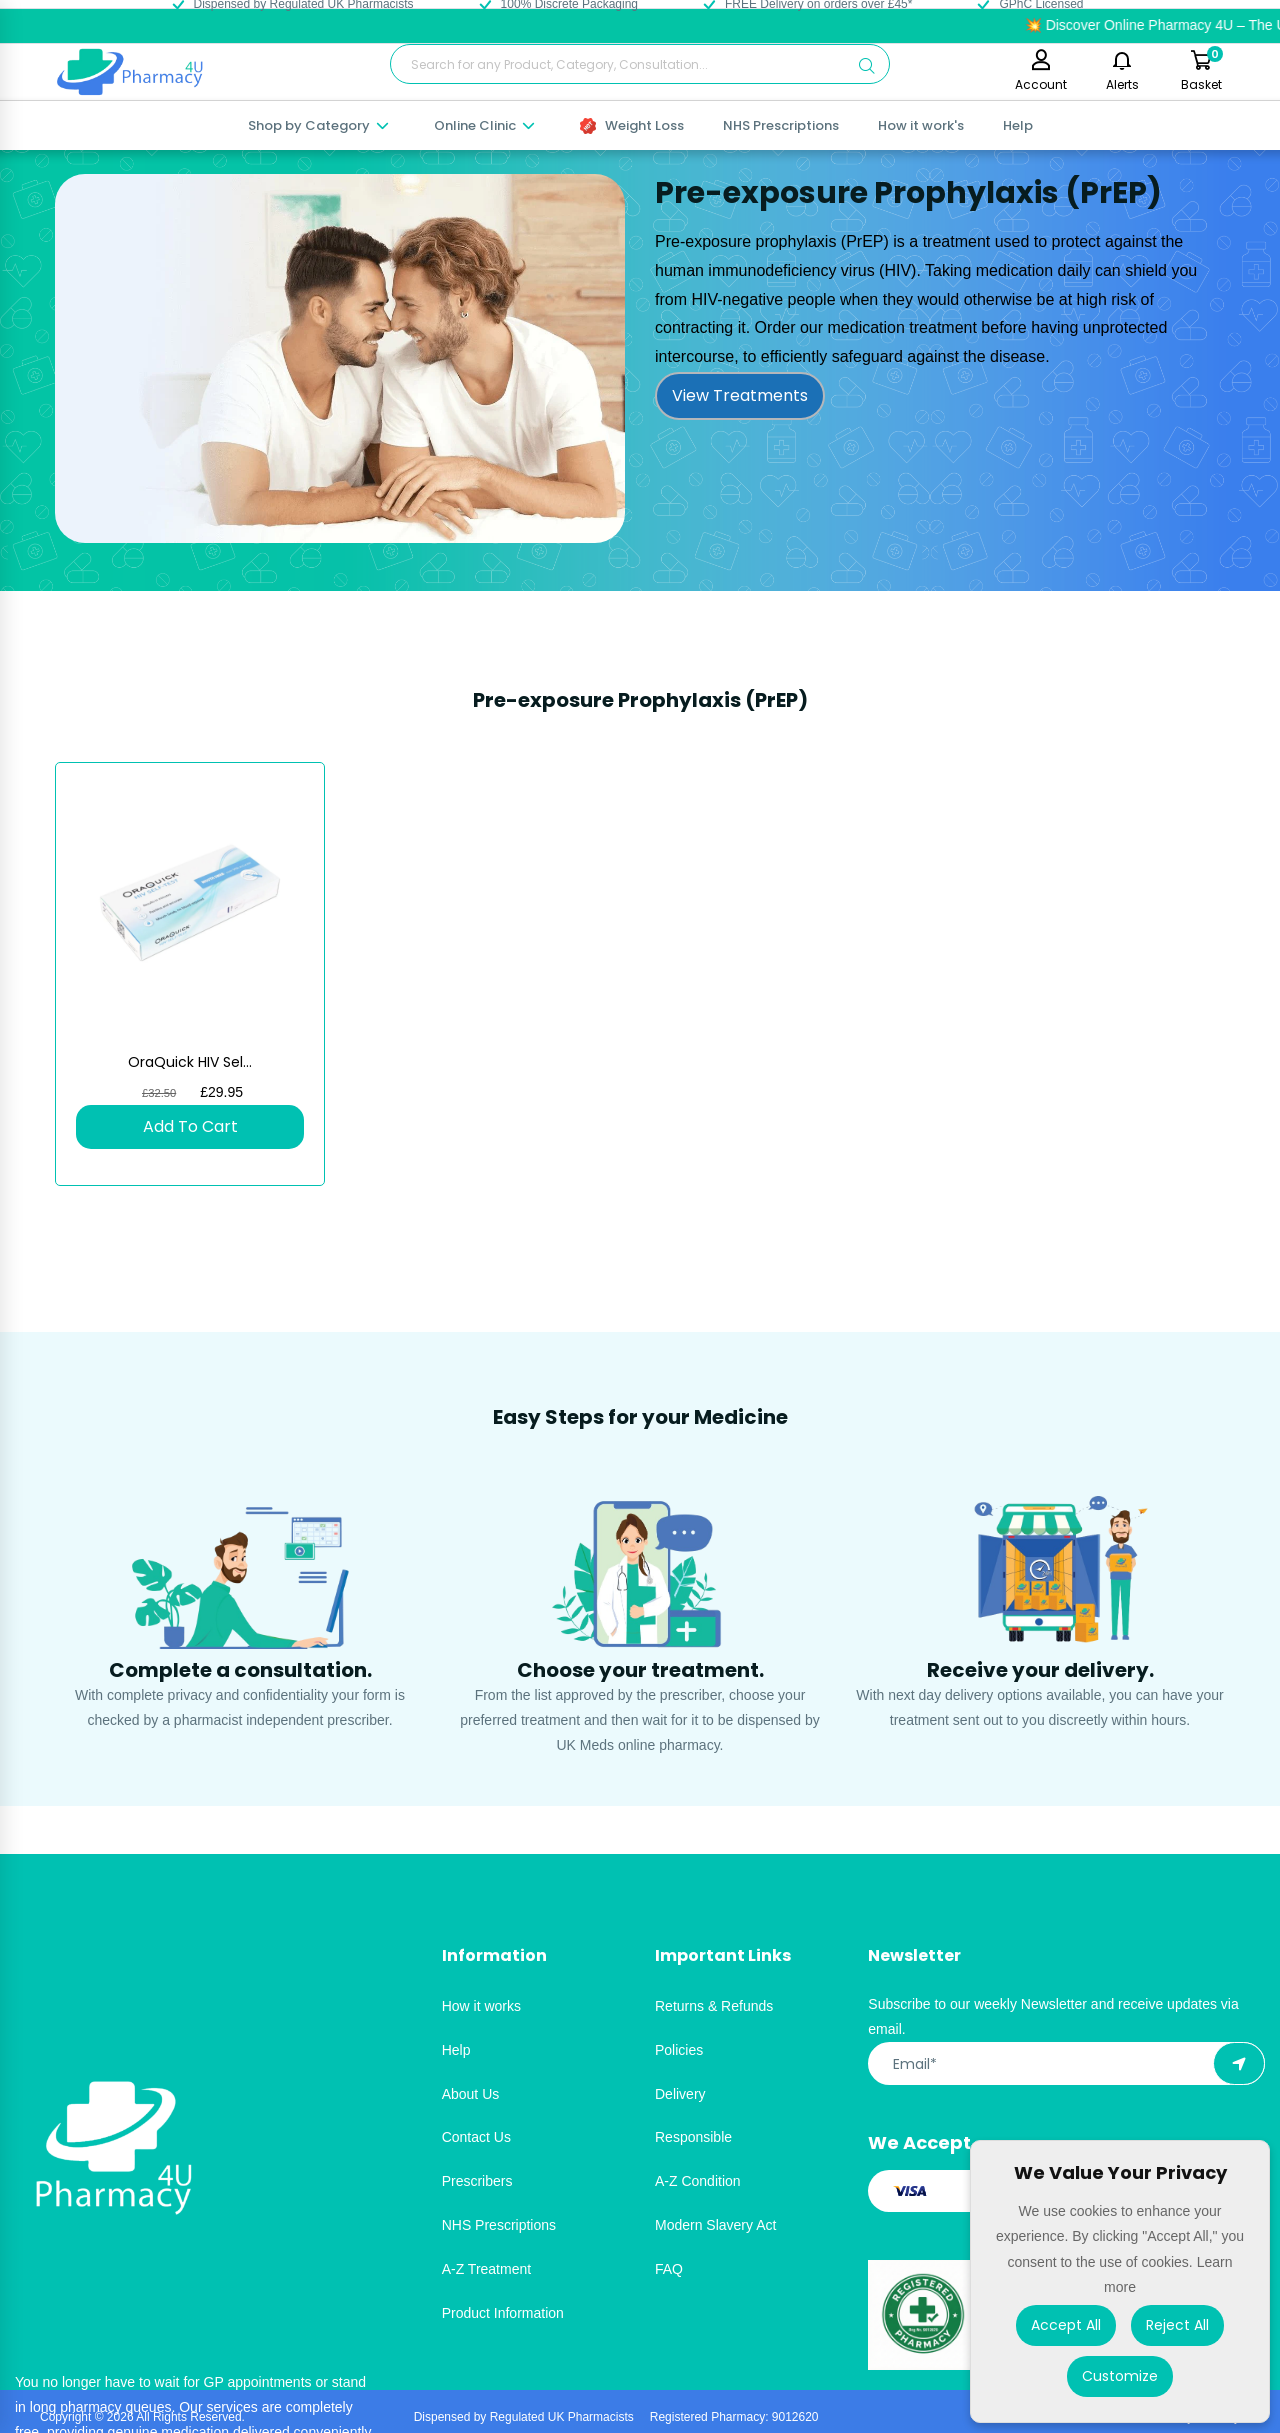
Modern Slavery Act (715, 2225)
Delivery (680, 2094)
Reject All (1177, 2325)
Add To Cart (190, 1126)
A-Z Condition (698, 2181)
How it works (481, 2006)
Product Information (503, 2313)
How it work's (921, 125)
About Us (471, 2094)
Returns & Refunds (714, 2006)
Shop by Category (319, 125)
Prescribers (477, 2181)
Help (1018, 125)
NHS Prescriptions (781, 125)
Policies (679, 2050)
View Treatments (740, 395)
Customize (1120, 2376)
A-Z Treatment (486, 2269)
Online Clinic (485, 125)
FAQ (669, 2269)
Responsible (693, 2137)
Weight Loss (632, 125)
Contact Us (476, 2137)
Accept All (1066, 2325)
